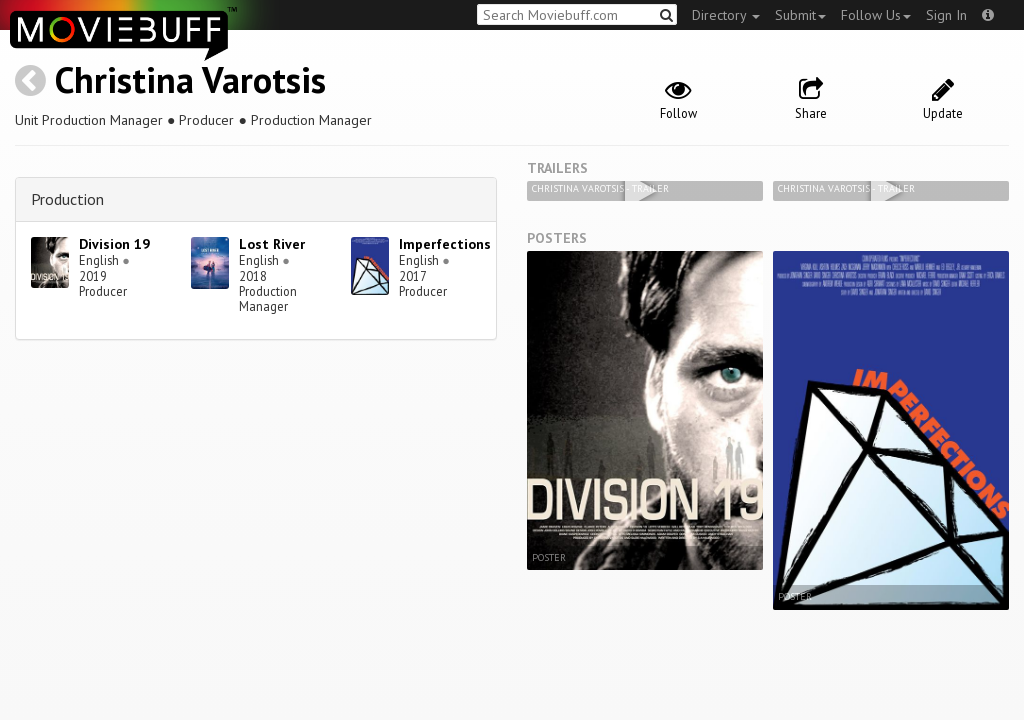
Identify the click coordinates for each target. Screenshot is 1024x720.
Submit (800, 15)
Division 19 (114, 244)
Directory (726, 15)
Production (67, 199)
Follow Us (876, 15)
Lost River (272, 244)
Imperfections (445, 244)
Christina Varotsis (190, 79)
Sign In (946, 15)
